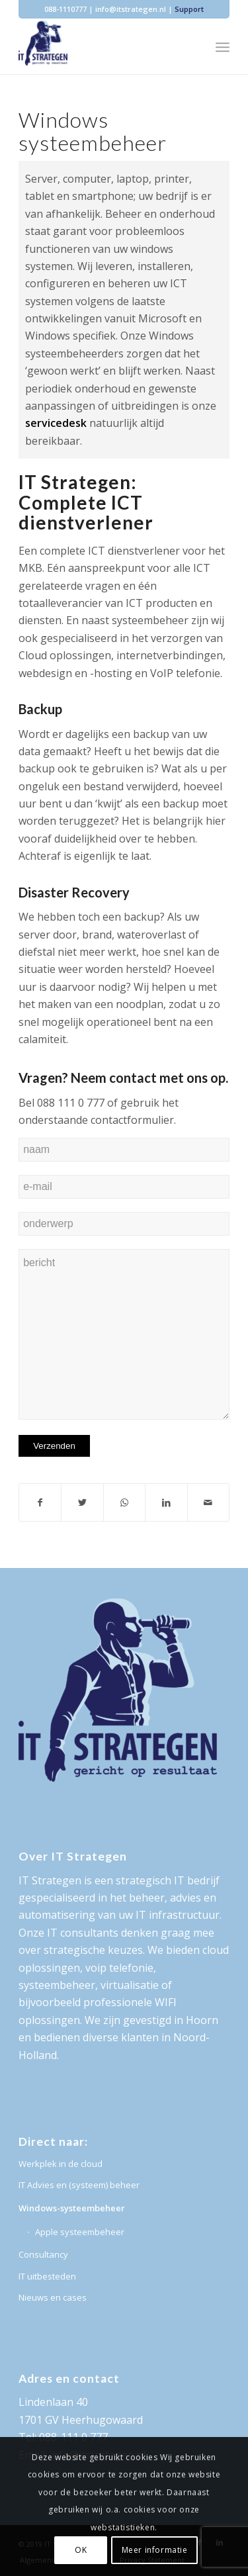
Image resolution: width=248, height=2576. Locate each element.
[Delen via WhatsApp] (124, 1502)
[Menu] (222, 47)
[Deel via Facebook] (40, 1502)
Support (189, 9)
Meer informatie (155, 2549)
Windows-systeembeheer (72, 2208)
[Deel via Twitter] (82, 1502)
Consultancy (43, 2254)
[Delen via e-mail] (208, 1502)
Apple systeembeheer (79, 2232)
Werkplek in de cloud (61, 2164)
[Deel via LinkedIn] (165, 1502)
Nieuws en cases (53, 2297)
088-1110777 (65, 9)
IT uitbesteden (47, 2276)
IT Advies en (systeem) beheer (79, 2185)
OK (81, 2549)
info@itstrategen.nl (130, 9)
